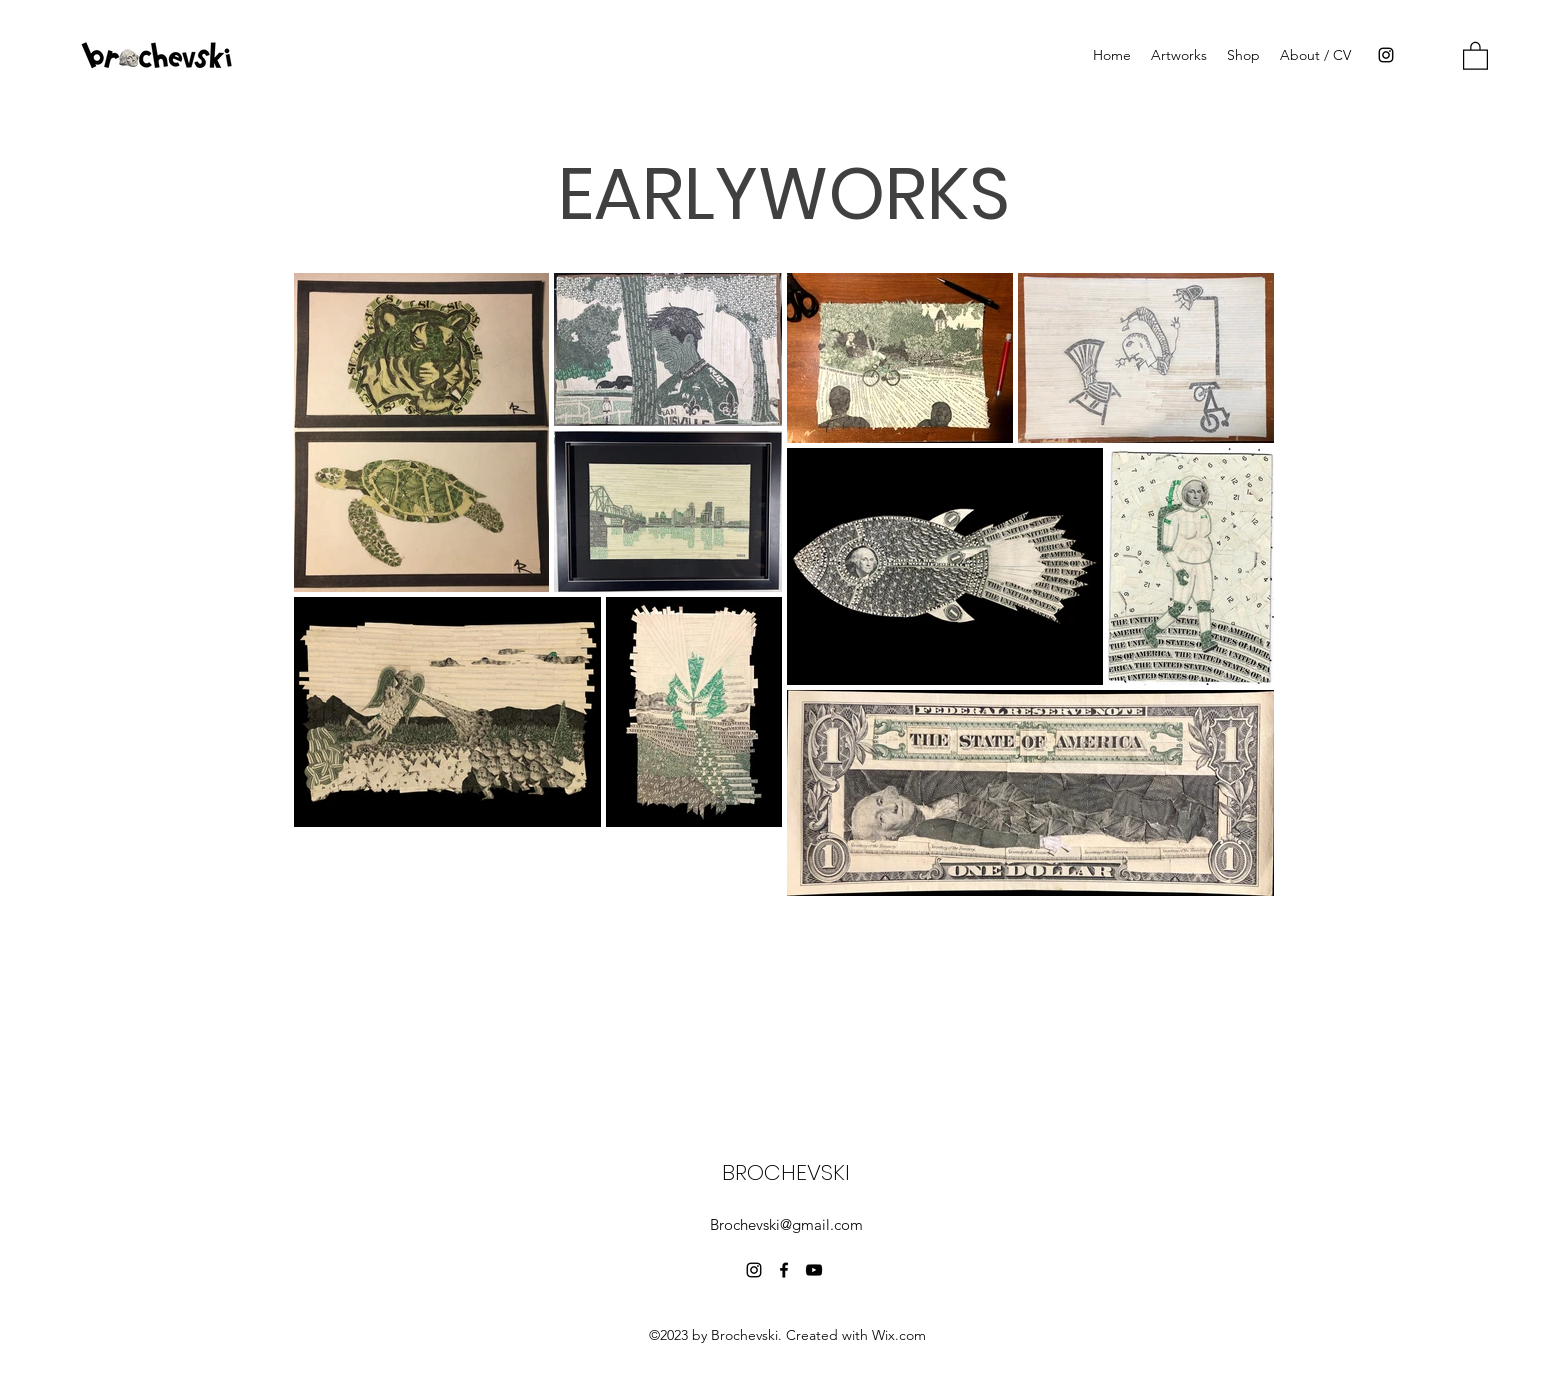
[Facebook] (784, 1270)
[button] (1475, 55)
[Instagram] (1386, 55)
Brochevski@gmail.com (786, 1224)
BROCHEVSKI (786, 1172)
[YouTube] (814, 1270)
